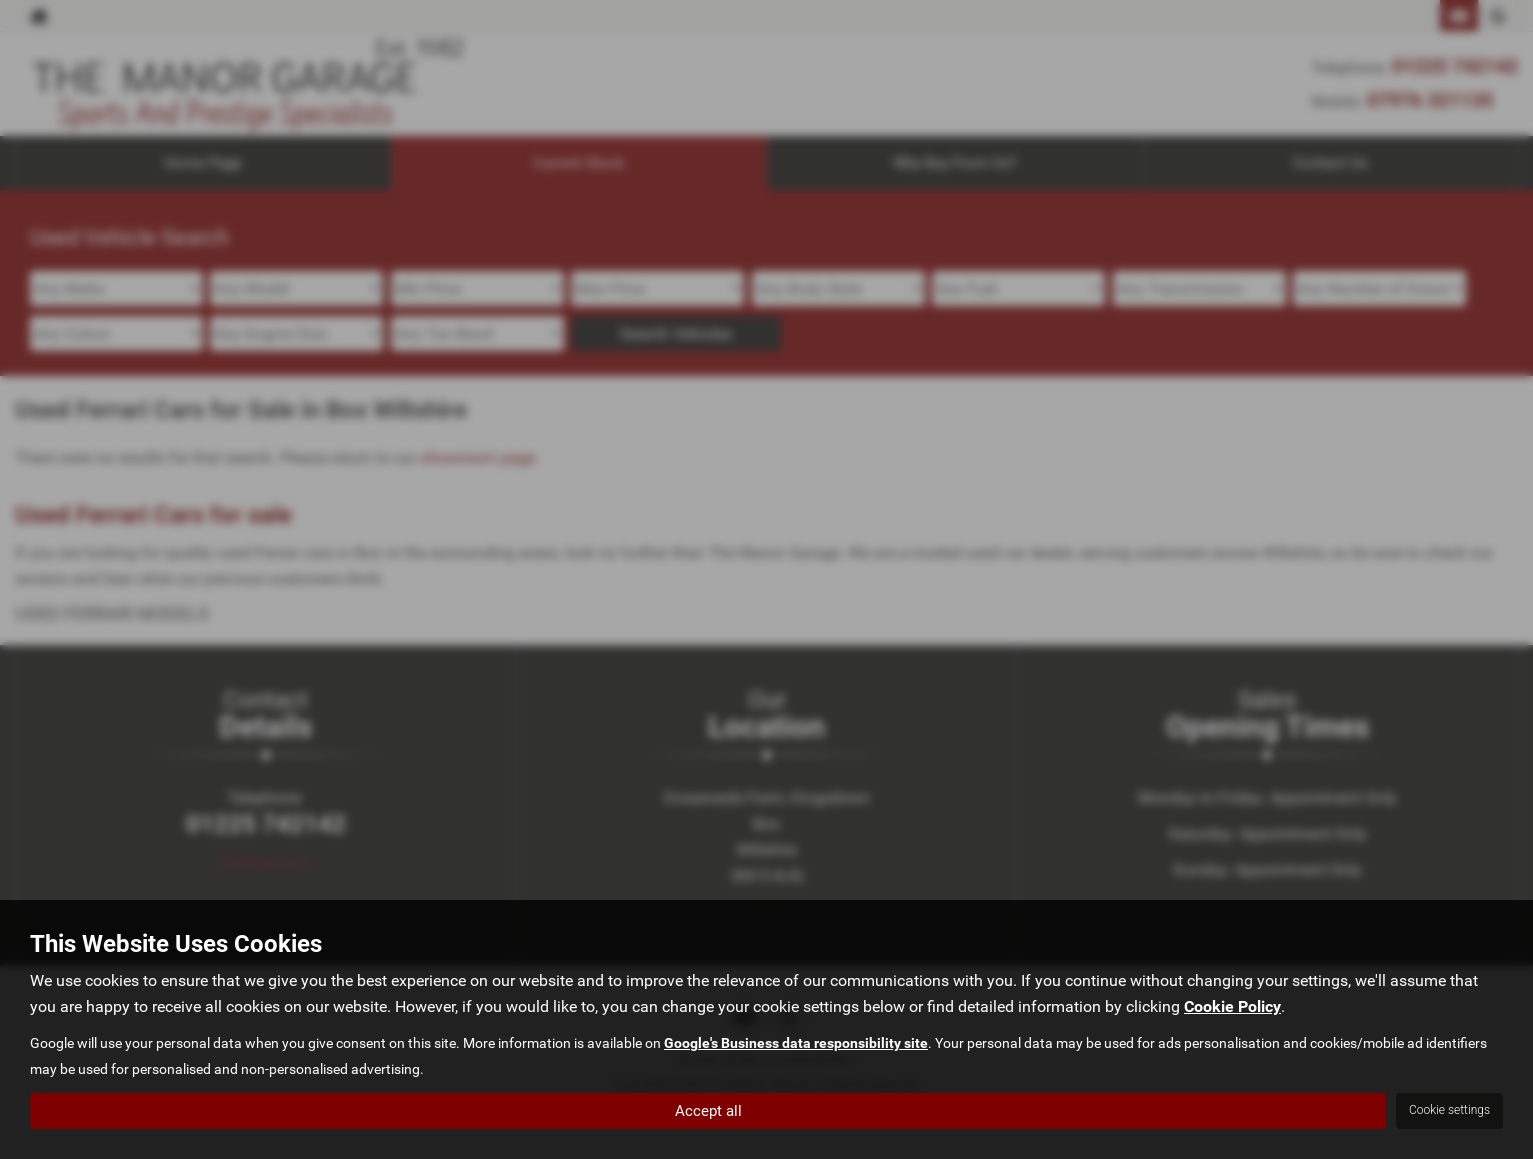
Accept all (708, 1109)
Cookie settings (1449, 1110)
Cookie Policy (1232, 1006)
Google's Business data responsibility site (796, 1043)
